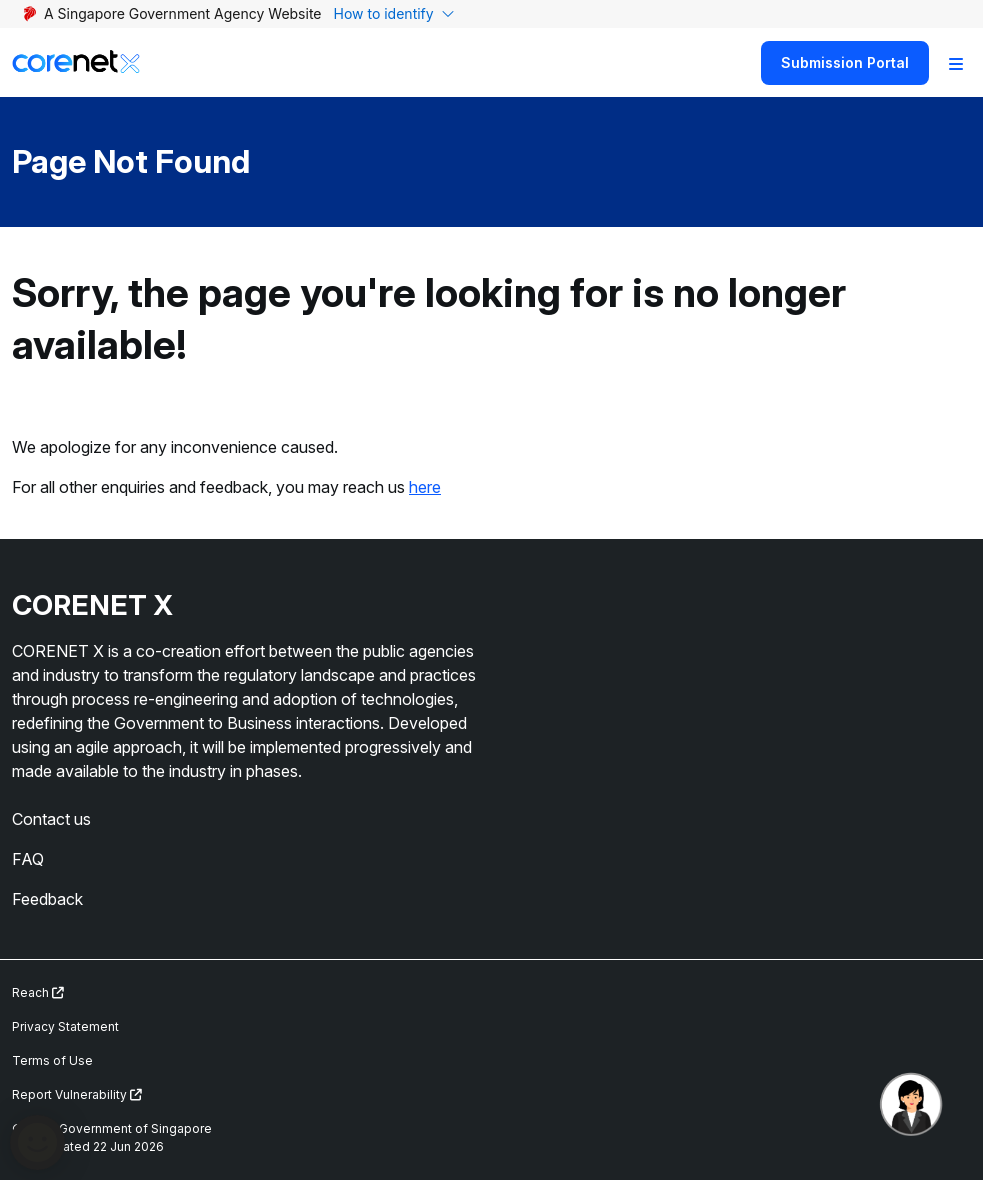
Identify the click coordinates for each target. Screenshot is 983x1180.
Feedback (47, 899)
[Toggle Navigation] (956, 63)
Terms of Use (52, 1060)
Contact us (51, 819)
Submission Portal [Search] (845, 62)
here (425, 487)
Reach (38, 992)
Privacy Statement (65, 1026)
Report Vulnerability (77, 1094)
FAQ (28, 859)
